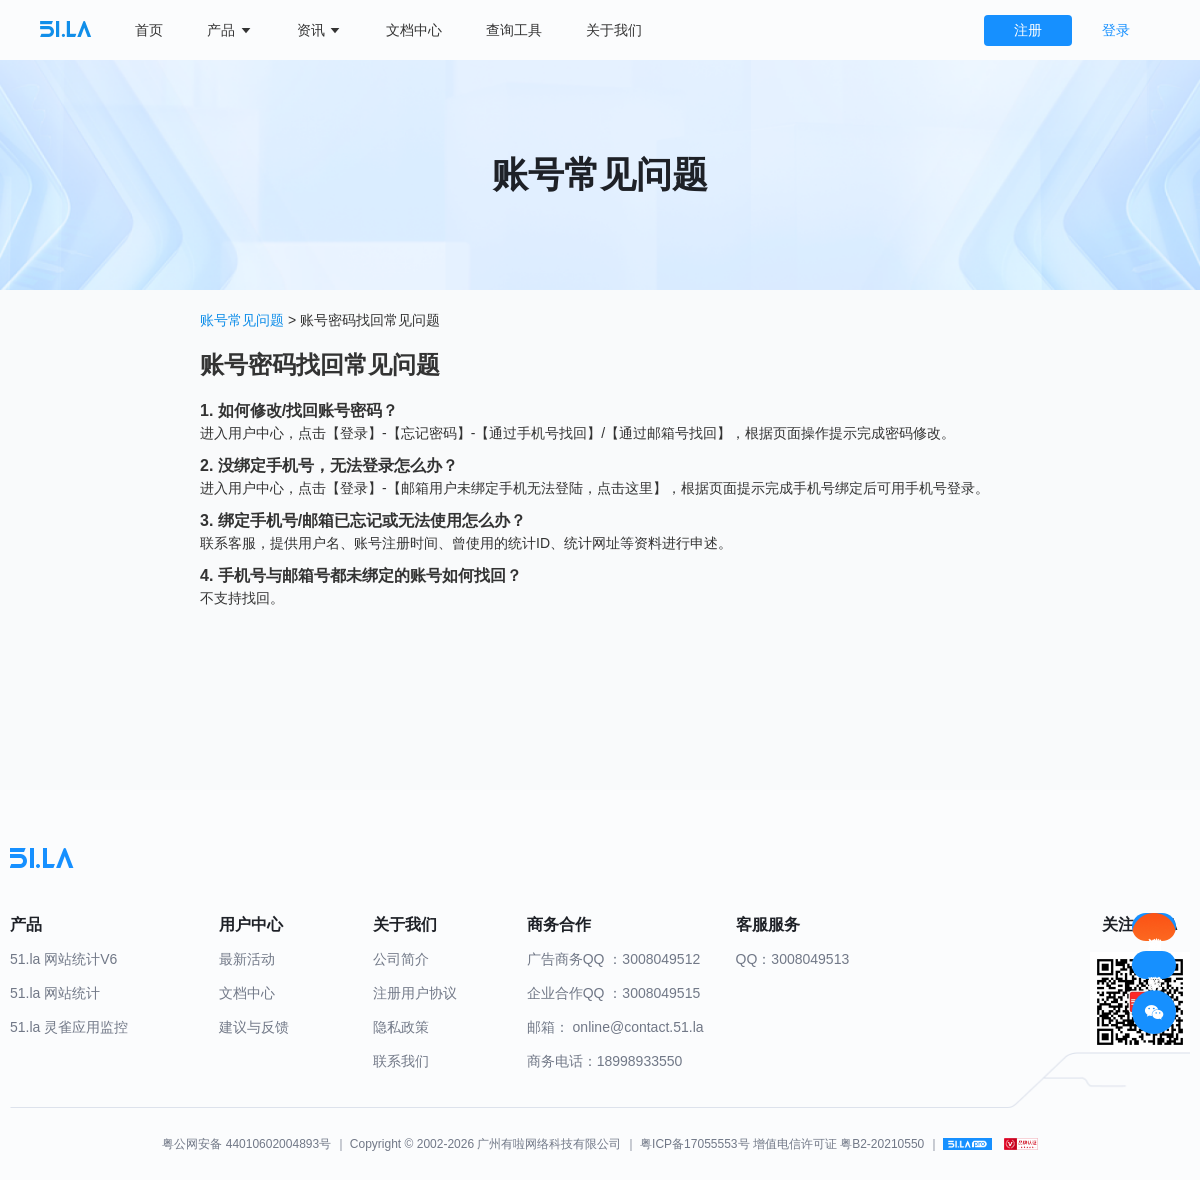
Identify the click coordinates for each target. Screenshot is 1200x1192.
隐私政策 (401, 1027)
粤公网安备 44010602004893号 (246, 1144)
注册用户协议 (415, 993)
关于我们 (614, 30)
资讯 (320, 30)
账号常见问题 (244, 320)
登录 (1116, 30)
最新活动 (247, 959)
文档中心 (414, 30)
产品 (230, 30)
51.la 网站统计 (55, 993)
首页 (149, 30)
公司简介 (401, 959)
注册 (1028, 30)
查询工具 (514, 30)
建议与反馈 (254, 1027)
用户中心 (256, 433)
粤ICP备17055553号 (694, 1144)
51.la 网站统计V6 (63, 959)
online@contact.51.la (638, 1027)
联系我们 (401, 1061)
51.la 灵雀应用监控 (69, 1027)
